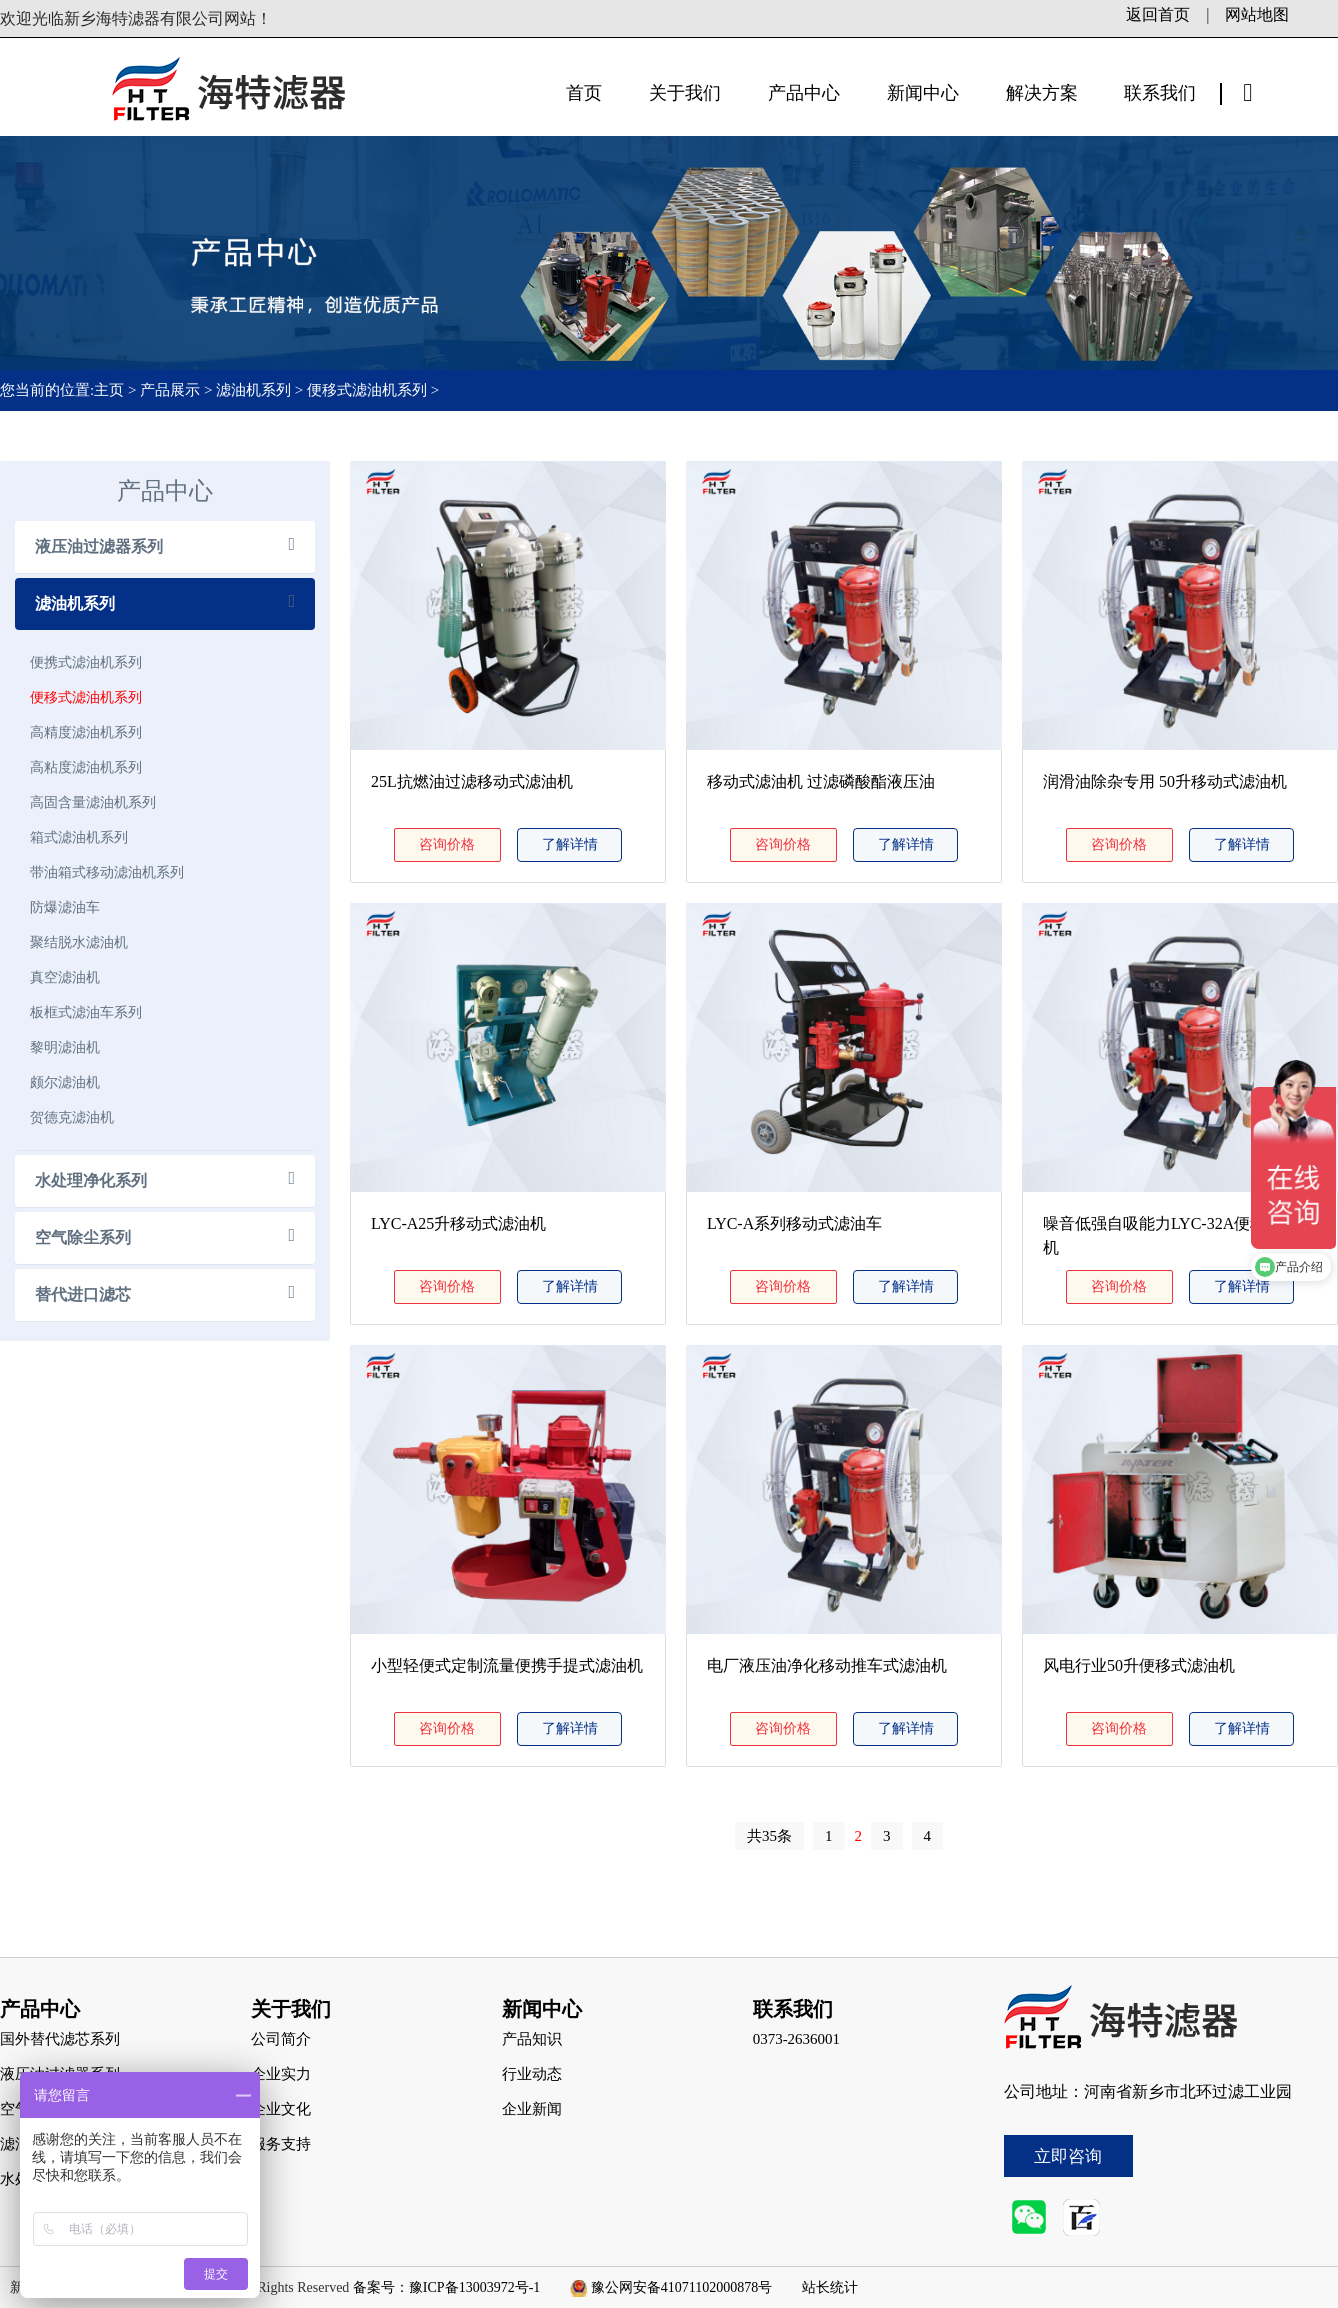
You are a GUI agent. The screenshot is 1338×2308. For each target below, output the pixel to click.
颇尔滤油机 (65, 1082)
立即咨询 (1068, 2156)
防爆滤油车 (65, 907)
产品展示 (170, 390)
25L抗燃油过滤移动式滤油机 (472, 781)
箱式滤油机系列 (79, 837)
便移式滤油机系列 (367, 390)
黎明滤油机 (65, 1047)
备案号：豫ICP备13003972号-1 (446, 2287)
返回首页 (1158, 14)
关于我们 (685, 93)
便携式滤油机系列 (86, 662)
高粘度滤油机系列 (86, 767)
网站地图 (1257, 14)
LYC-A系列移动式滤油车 (794, 1223)
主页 (111, 390)
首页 (584, 93)
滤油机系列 (253, 390)
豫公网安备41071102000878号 (681, 2287)
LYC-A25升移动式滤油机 (458, 1223)
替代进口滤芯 (83, 1294)
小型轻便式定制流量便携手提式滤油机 (507, 1665)
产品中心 (804, 93)
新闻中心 (923, 93)
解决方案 (1042, 93)
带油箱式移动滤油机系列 (107, 872)
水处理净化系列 (91, 1180)
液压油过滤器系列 (99, 546)
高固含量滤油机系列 (93, 802)
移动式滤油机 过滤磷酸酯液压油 (821, 781)
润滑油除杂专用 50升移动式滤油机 (1165, 781)
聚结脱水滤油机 (79, 942)
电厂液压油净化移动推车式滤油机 (827, 1665)
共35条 (769, 1836)
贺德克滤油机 (72, 1117)
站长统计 (830, 2287)
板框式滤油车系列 (86, 1012)
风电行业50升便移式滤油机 (1139, 1665)
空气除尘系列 (83, 1237)
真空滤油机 (65, 977)
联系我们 (1160, 93)
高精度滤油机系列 (86, 732)
